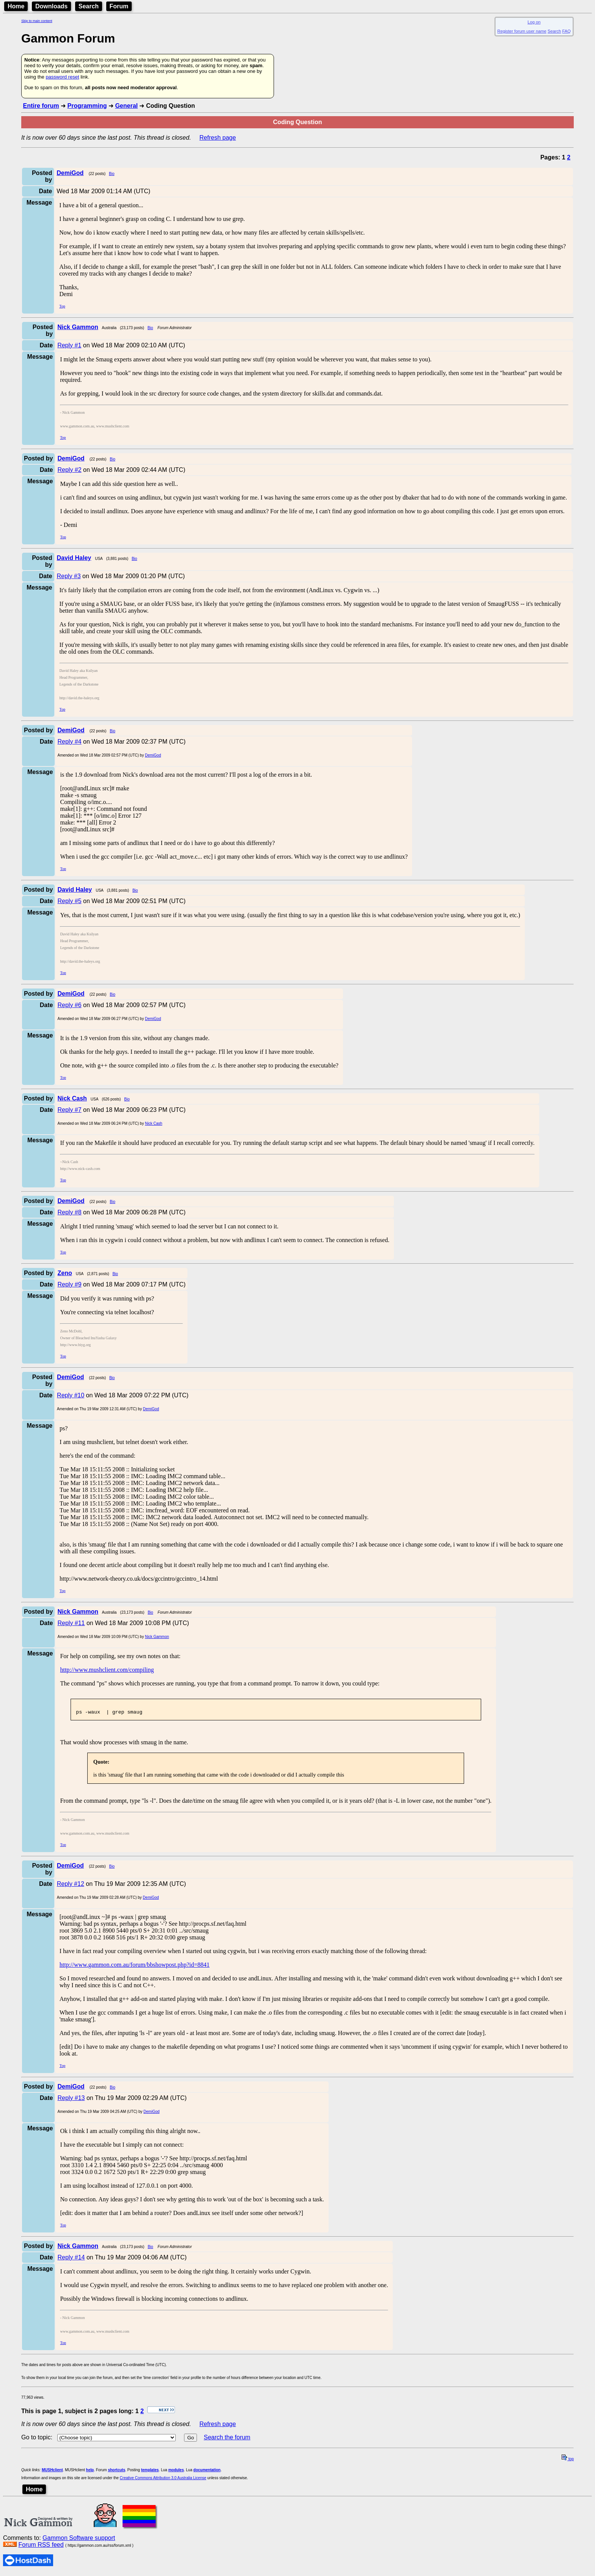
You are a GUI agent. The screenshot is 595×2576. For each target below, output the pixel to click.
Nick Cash (153, 1123)
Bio (111, 174)
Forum (119, 6)
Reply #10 (70, 1395)
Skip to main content (36, 21)
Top (62, 306)
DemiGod (153, 755)
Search (89, 6)
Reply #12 (70, 1886)
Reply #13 (71, 2100)
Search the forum (227, 2439)
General (126, 105)
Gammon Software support (78, 2540)
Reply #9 (69, 1284)
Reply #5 (69, 901)
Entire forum (41, 105)
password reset (62, 77)
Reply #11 (71, 1623)
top (568, 2461)
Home (16, 6)
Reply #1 (69, 345)
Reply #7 (69, 1110)
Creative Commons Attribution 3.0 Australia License (163, 2480)
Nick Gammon (157, 1637)
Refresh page (218, 137)
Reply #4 (69, 741)
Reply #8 (69, 1212)
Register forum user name (521, 31)
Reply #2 (69, 470)
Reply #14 (71, 2259)
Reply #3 (69, 576)
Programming (87, 105)
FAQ (566, 31)
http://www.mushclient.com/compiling (107, 1669)
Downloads (51, 6)
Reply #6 (69, 1005)
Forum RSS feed (40, 2547)
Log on (533, 22)
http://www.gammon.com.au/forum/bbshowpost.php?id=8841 (135, 1967)
